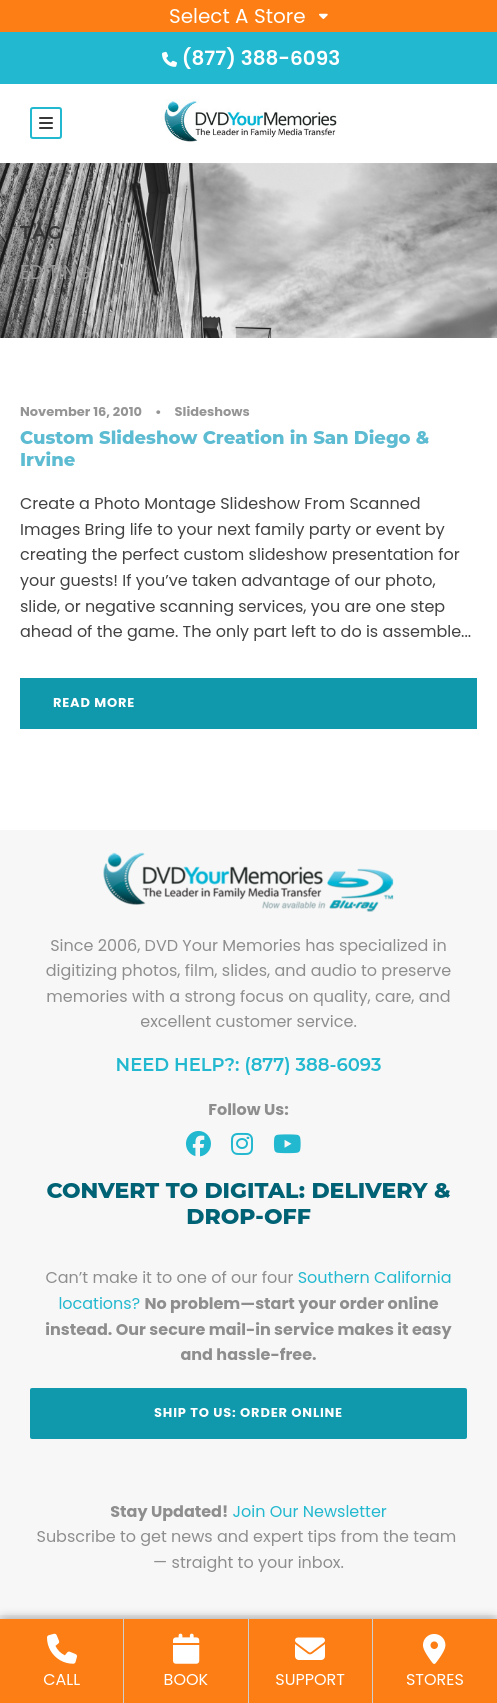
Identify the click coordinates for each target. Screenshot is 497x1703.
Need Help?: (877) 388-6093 (249, 1065)
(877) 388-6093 (249, 58)
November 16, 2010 (81, 411)
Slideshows (212, 411)
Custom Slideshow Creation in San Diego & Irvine (224, 449)
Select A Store (237, 16)
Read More (94, 702)
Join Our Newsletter (310, 1511)
